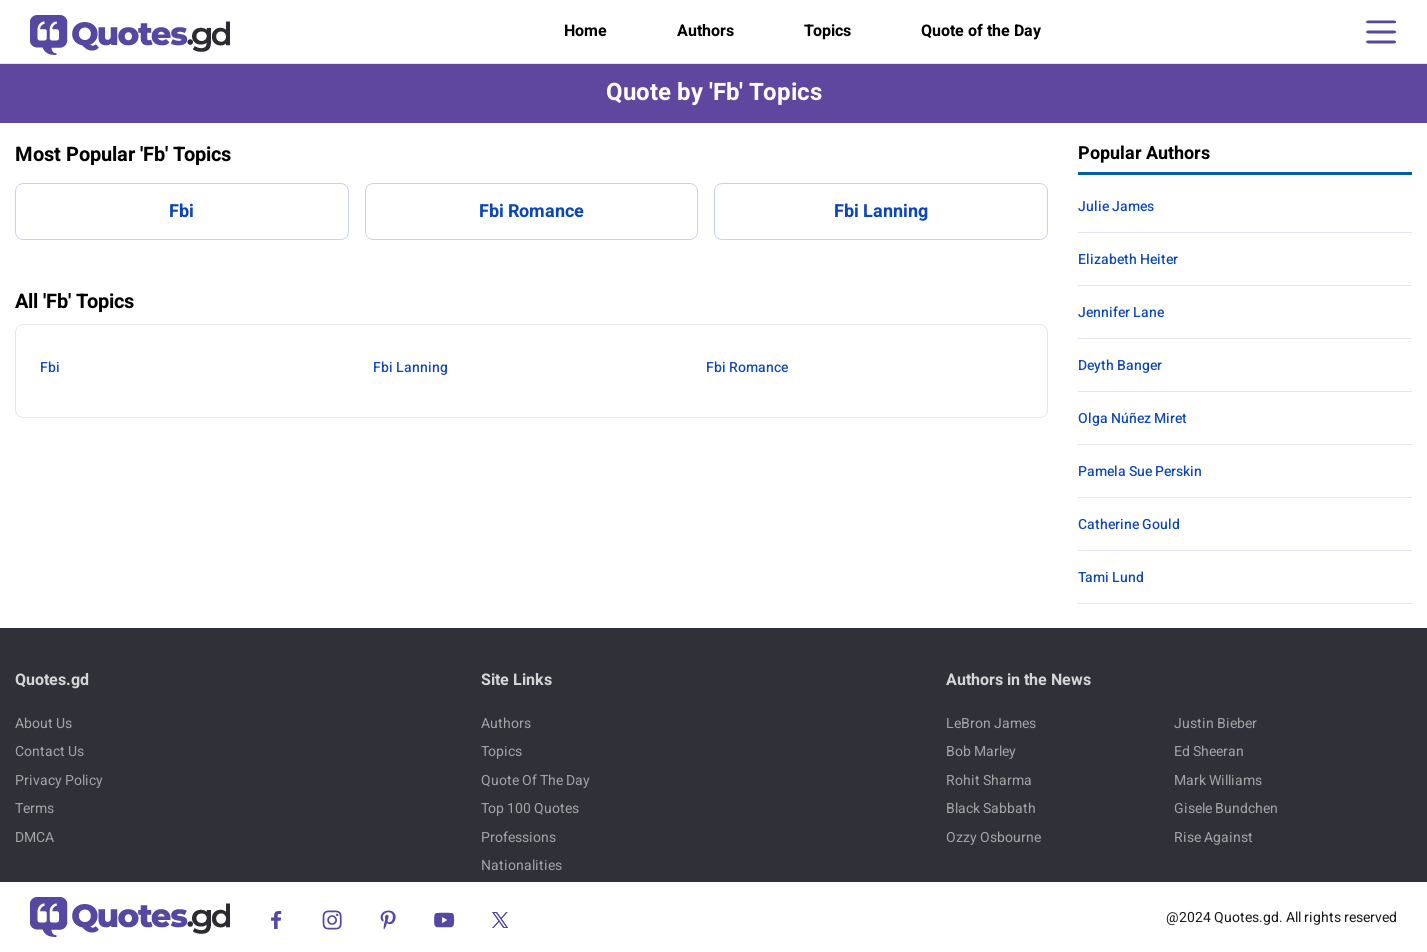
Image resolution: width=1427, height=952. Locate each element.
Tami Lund (1111, 577)
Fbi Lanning (881, 211)
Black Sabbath (991, 808)
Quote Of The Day (535, 780)
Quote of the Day (981, 31)
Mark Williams (1218, 780)
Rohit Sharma (989, 780)
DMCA (34, 837)
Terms (34, 808)
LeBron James (991, 723)
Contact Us (49, 751)
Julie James (1116, 206)
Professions (518, 837)
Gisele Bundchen (1226, 808)
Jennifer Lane (1121, 312)
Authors (705, 31)
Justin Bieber (1215, 723)
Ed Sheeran (1209, 751)
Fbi (181, 211)
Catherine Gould (1129, 524)
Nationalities (521, 865)
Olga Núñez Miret (1132, 418)
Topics (827, 31)
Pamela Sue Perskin (1140, 471)
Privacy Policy (59, 780)
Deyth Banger (1120, 365)
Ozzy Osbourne (993, 837)
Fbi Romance (531, 211)
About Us (43, 723)
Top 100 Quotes (530, 808)
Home (585, 31)
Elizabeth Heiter (1128, 259)
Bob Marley (981, 751)
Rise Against (1213, 837)
